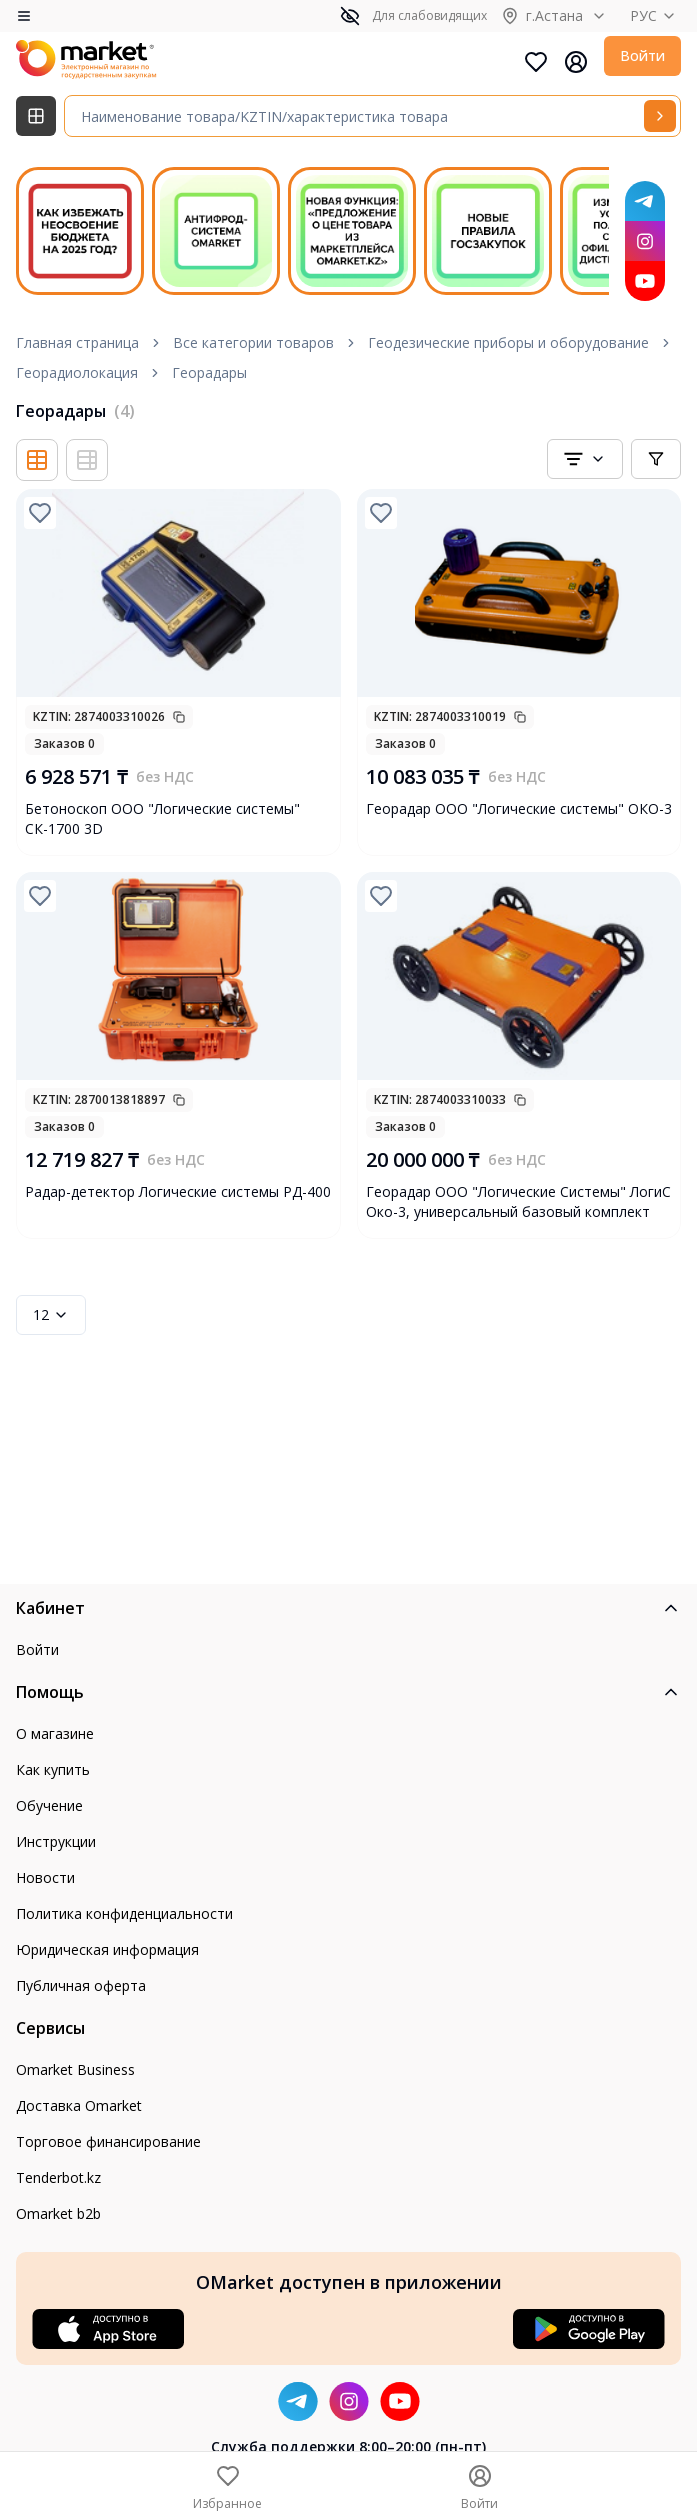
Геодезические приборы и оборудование (508, 342)
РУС (655, 15)
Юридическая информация (107, 1949)
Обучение (49, 1805)
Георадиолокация (77, 372)
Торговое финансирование (108, 2141)
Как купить (53, 1769)
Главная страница (77, 342)
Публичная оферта (81, 1985)
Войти (642, 55)
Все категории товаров (253, 342)
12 (51, 1314)
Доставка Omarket (79, 2105)
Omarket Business (75, 2069)
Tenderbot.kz (58, 2177)
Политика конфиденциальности (124, 1913)
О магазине (55, 1733)
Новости (45, 1877)
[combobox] (585, 459)
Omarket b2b (58, 2213)
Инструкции (56, 1841)
